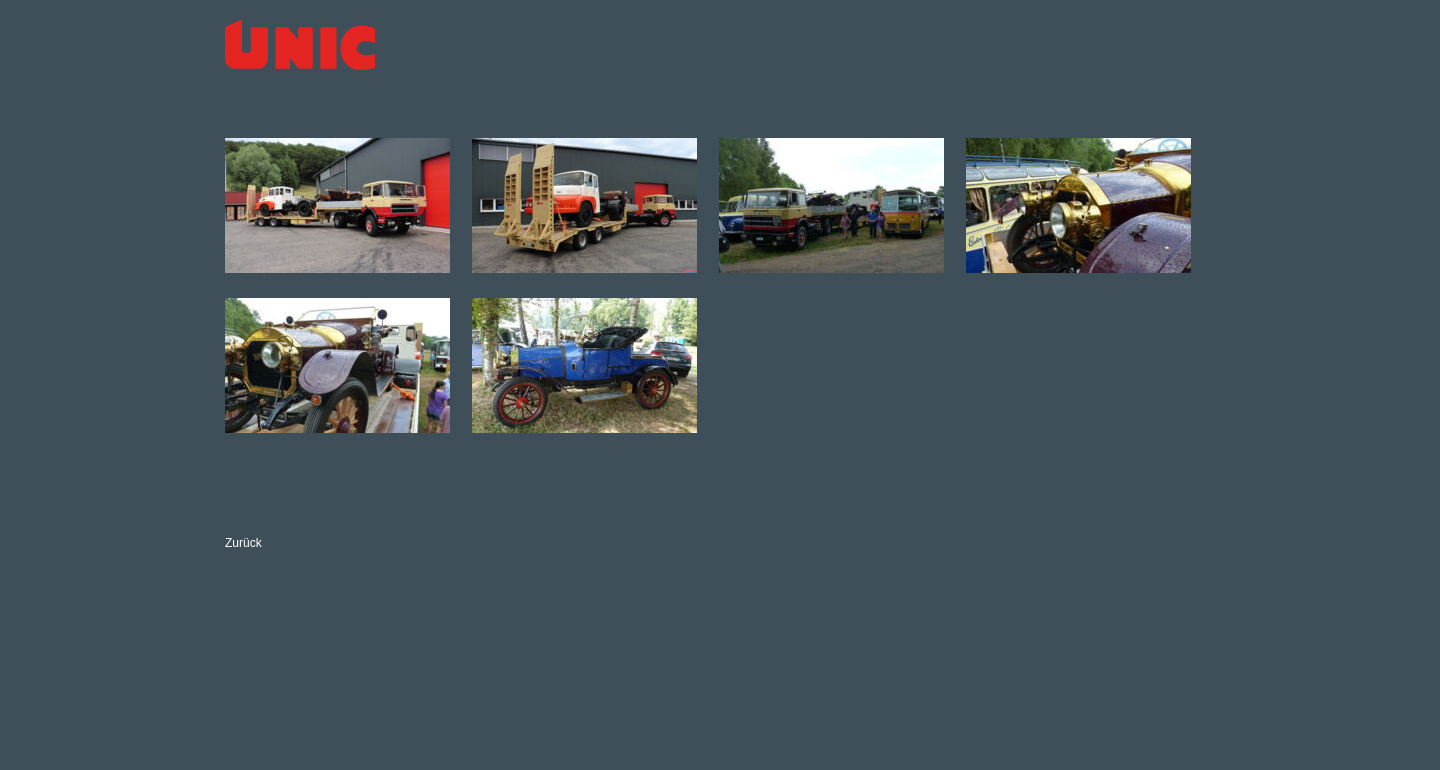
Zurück (243, 543)
